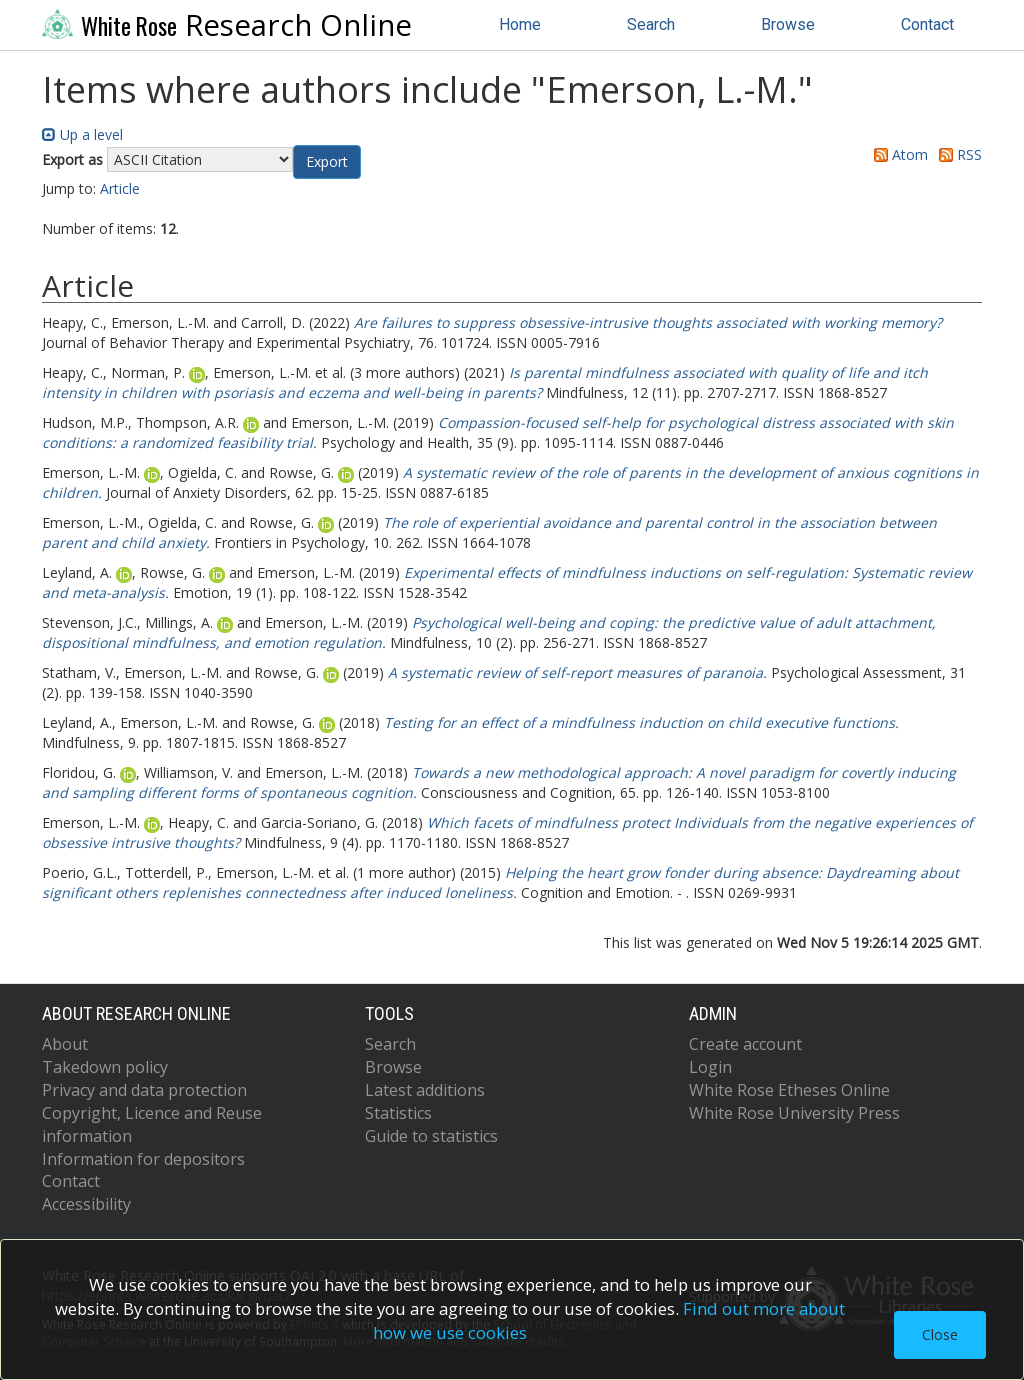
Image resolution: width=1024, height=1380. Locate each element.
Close (940, 1334)
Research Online (227, 25)
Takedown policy (105, 1067)
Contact (927, 24)
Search (651, 24)
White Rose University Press (794, 1113)
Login (710, 1067)
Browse (788, 24)
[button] (327, 162)
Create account (745, 1044)
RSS (957, 154)
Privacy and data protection (144, 1090)
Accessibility (86, 1204)
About (65, 1044)
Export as (72, 159)
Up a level (82, 134)
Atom (897, 154)
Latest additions (425, 1090)
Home (520, 24)
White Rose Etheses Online (789, 1090)
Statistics (398, 1113)
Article (120, 188)
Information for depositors (143, 1159)
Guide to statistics (431, 1136)
